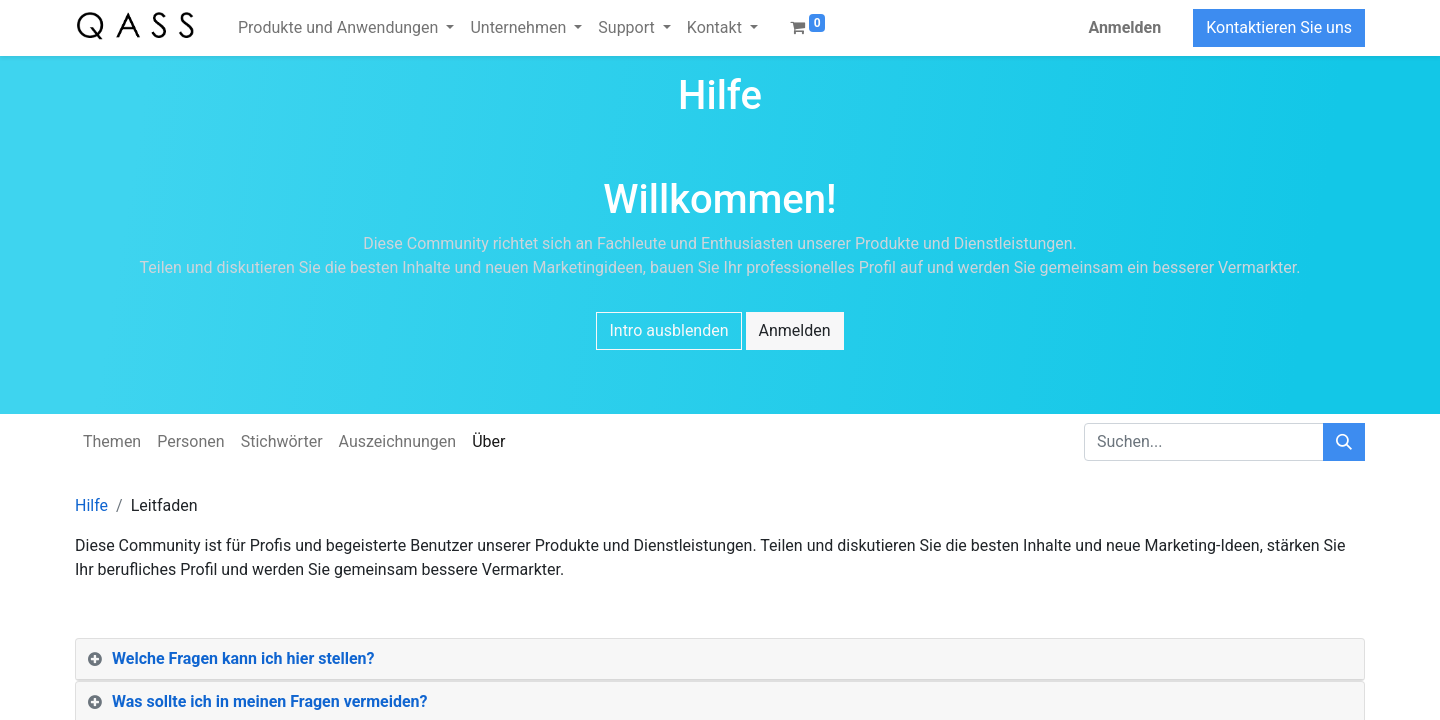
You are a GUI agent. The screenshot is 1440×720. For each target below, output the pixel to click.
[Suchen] (1344, 442)
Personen (190, 441)
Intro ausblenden (668, 330)
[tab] (720, 659)
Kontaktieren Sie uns (1279, 27)
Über (488, 441)
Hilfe (91, 505)
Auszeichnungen (398, 441)
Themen (112, 441)
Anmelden (1124, 27)
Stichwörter (282, 441)
